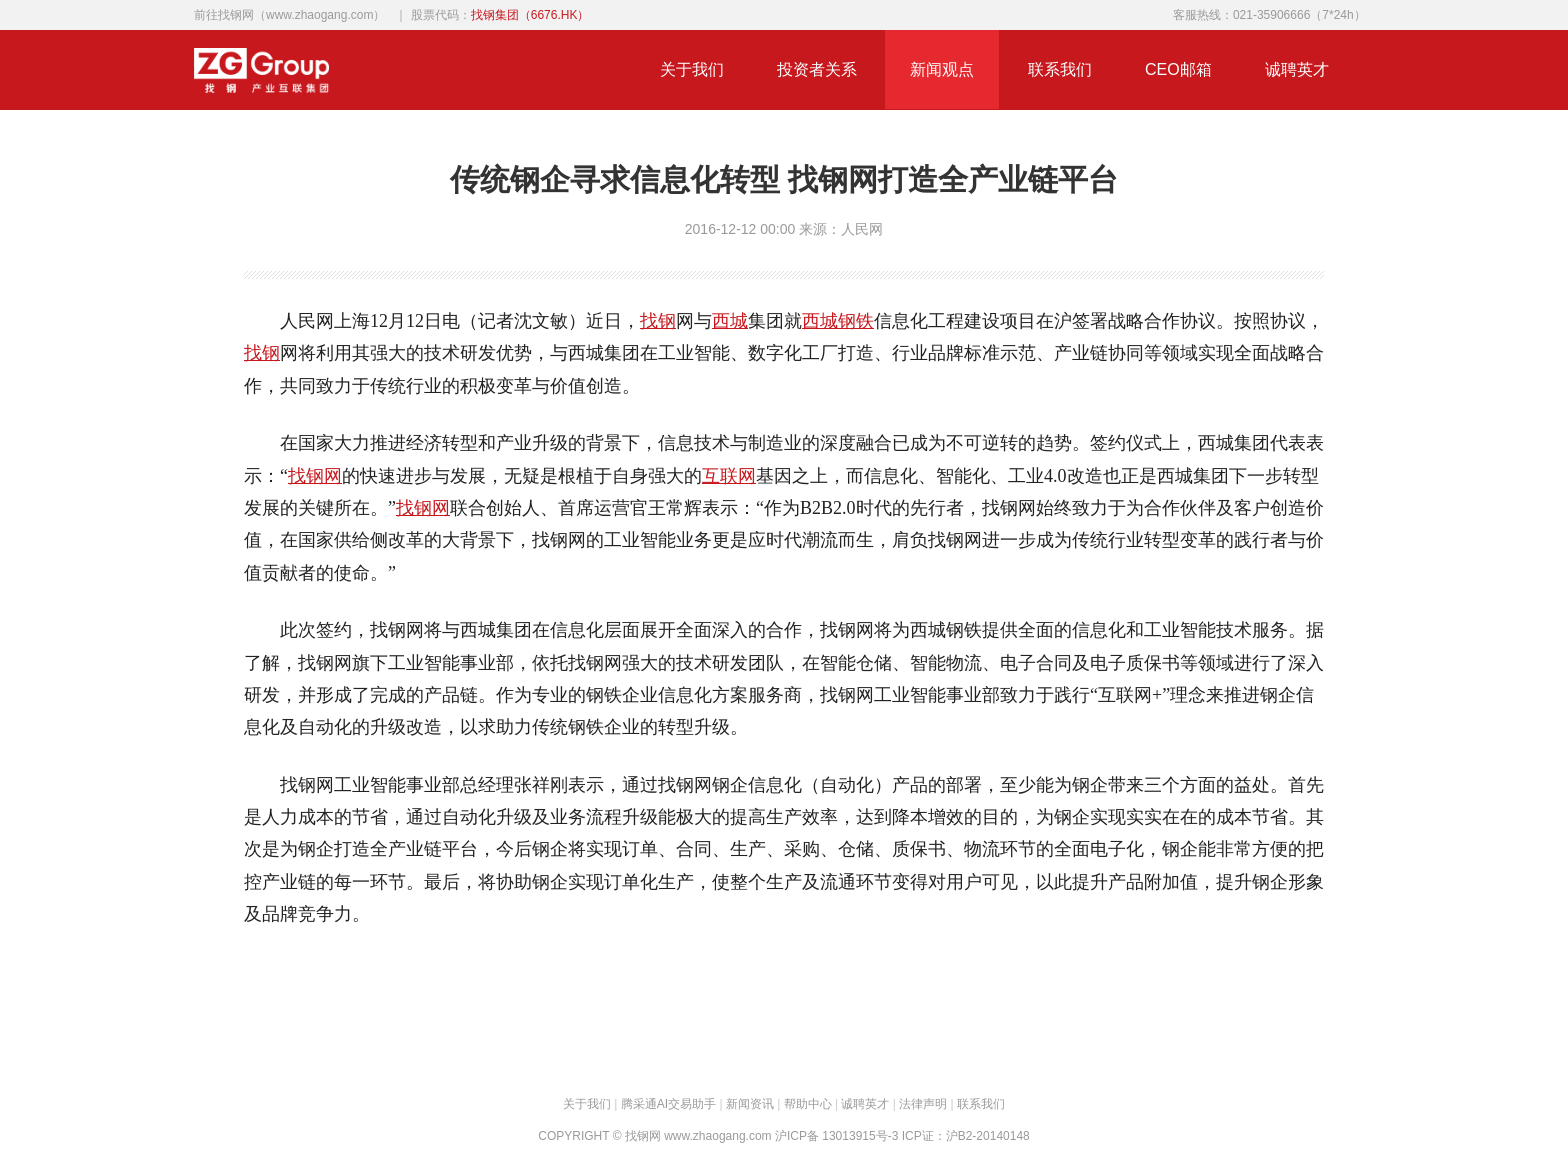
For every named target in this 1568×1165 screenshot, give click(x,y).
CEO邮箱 (1178, 69)
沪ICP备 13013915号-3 (836, 1136)
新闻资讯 (750, 1104)
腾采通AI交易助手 (668, 1104)
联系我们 (1060, 69)
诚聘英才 (1297, 69)
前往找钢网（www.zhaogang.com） (289, 15)
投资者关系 (817, 69)
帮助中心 (808, 1104)
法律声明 (923, 1104)
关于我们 (692, 69)
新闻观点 (942, 69)
